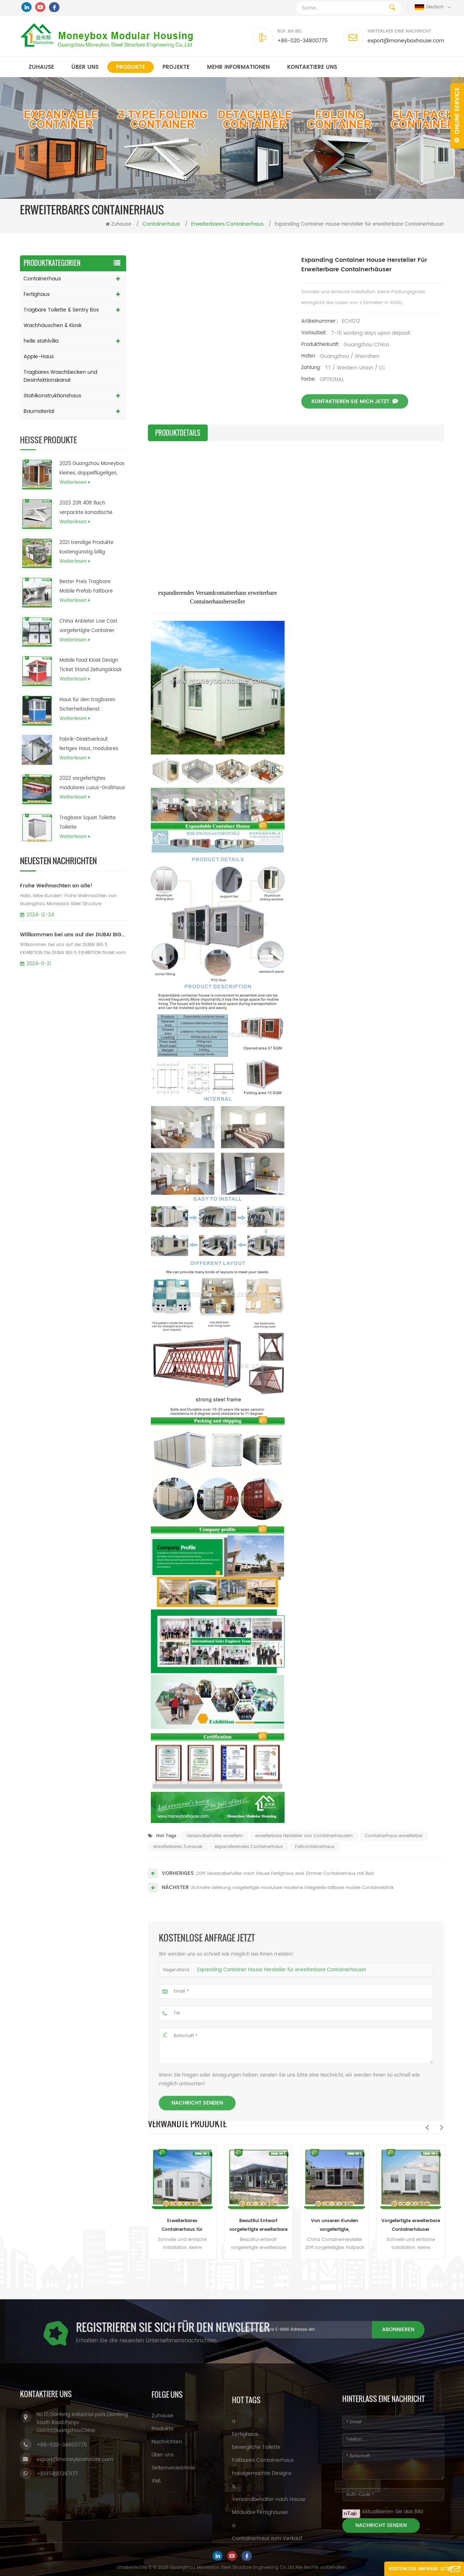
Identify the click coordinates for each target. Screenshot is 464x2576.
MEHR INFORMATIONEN (238, 67)
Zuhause (41, 67)
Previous (427, 2127)
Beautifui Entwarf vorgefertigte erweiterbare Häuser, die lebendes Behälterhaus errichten (258, 2225)
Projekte (176, 67)
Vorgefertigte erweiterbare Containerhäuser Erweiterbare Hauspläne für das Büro (410, 2225)
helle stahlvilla (41, 341)
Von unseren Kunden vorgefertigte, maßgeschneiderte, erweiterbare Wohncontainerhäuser (335, 2225)
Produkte (130, 67)
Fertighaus (37, 294)
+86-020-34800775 (302, 41)
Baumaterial (39, 411)
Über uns (85, 67)
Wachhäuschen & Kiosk (53, 325)
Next (441, 2127)
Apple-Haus (39, 356)
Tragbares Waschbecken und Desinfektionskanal (60, 376)
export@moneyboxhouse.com (406, 41)
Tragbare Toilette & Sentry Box (61, 310)
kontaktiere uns (312, 67)
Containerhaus (42, 279)
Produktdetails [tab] (177, 433)
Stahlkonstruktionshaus (52, 396)
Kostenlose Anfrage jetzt (420, 2568)
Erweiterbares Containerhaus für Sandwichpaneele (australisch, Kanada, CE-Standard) (182, 2225)
